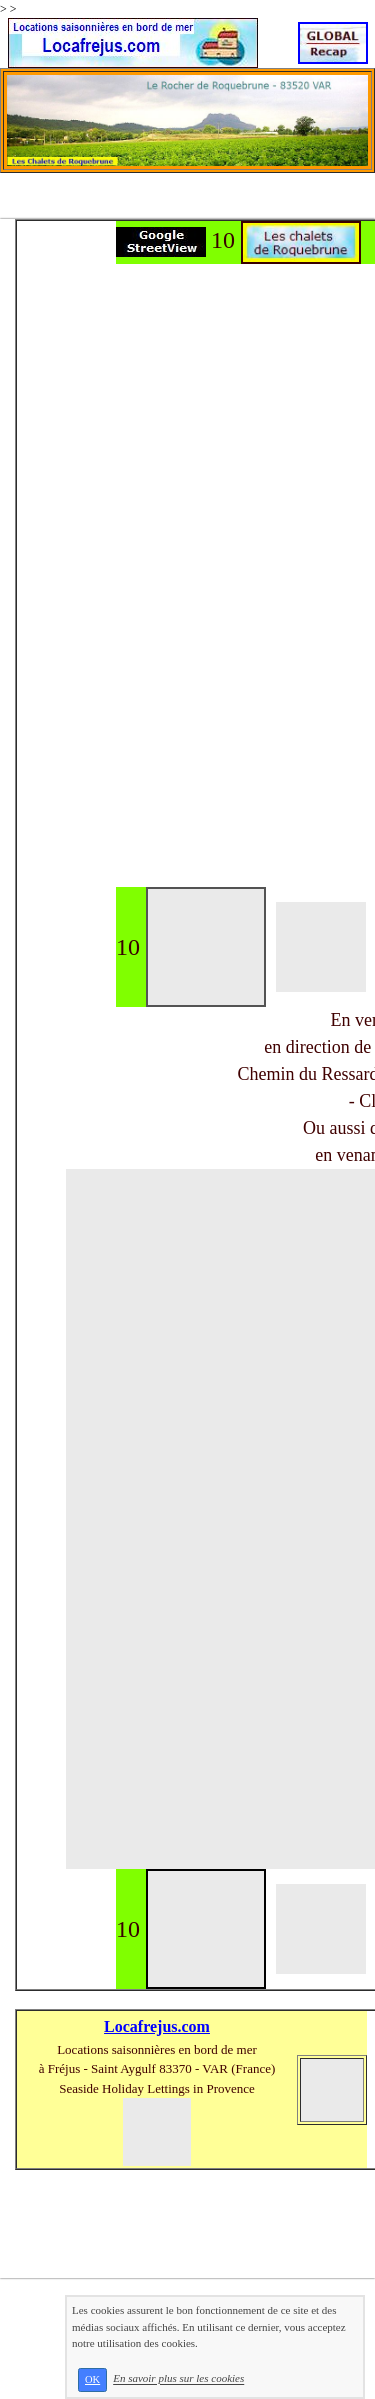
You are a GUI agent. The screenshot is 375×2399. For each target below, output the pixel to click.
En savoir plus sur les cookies (178, 2379)
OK (92, 2379)
